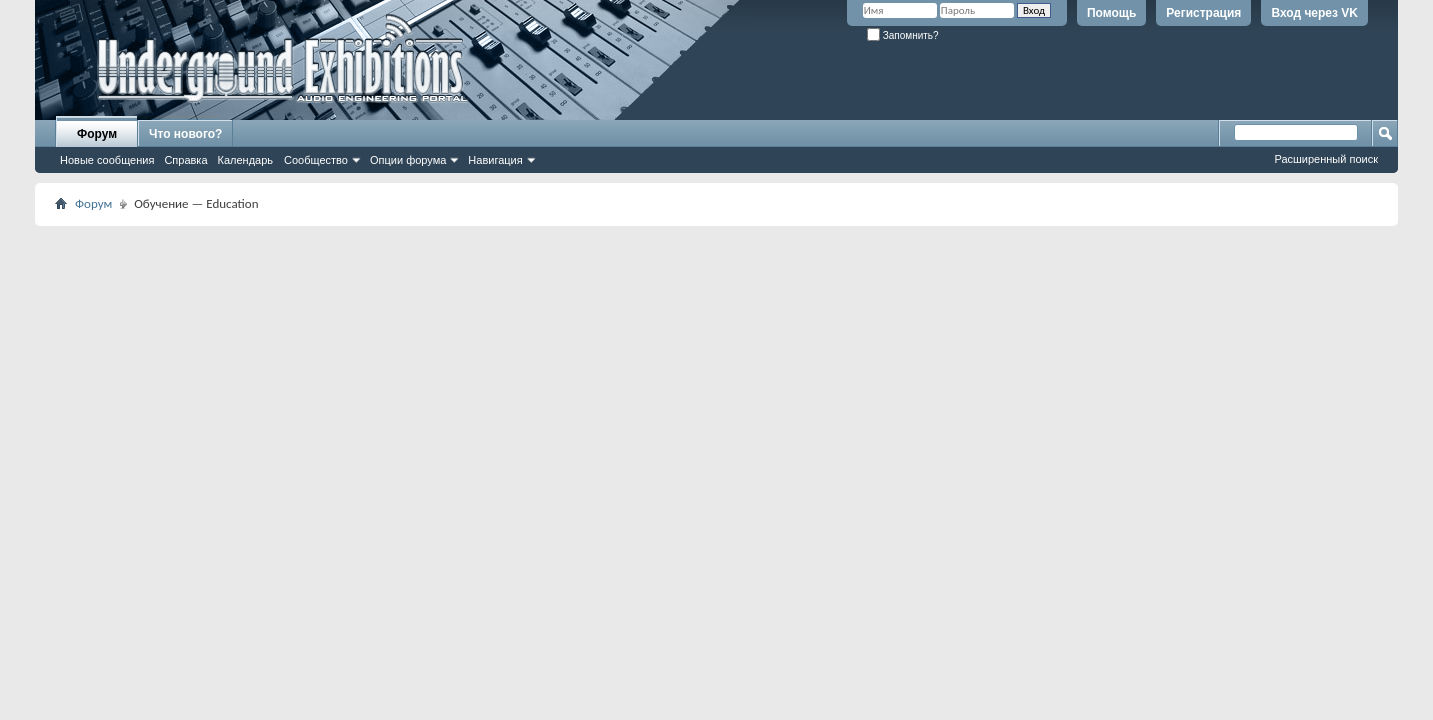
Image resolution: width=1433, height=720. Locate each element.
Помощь (1111, 13)
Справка (185, 160)
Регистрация (1203, 13)
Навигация (495, 160)
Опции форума (408, 160)
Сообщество (316, 160)
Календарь (246, 160)
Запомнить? (903, 35)
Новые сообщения (107, 160)
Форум (97, 134)
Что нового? (185, 134)
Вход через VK (1314, 13)
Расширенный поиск (1326, 159)
